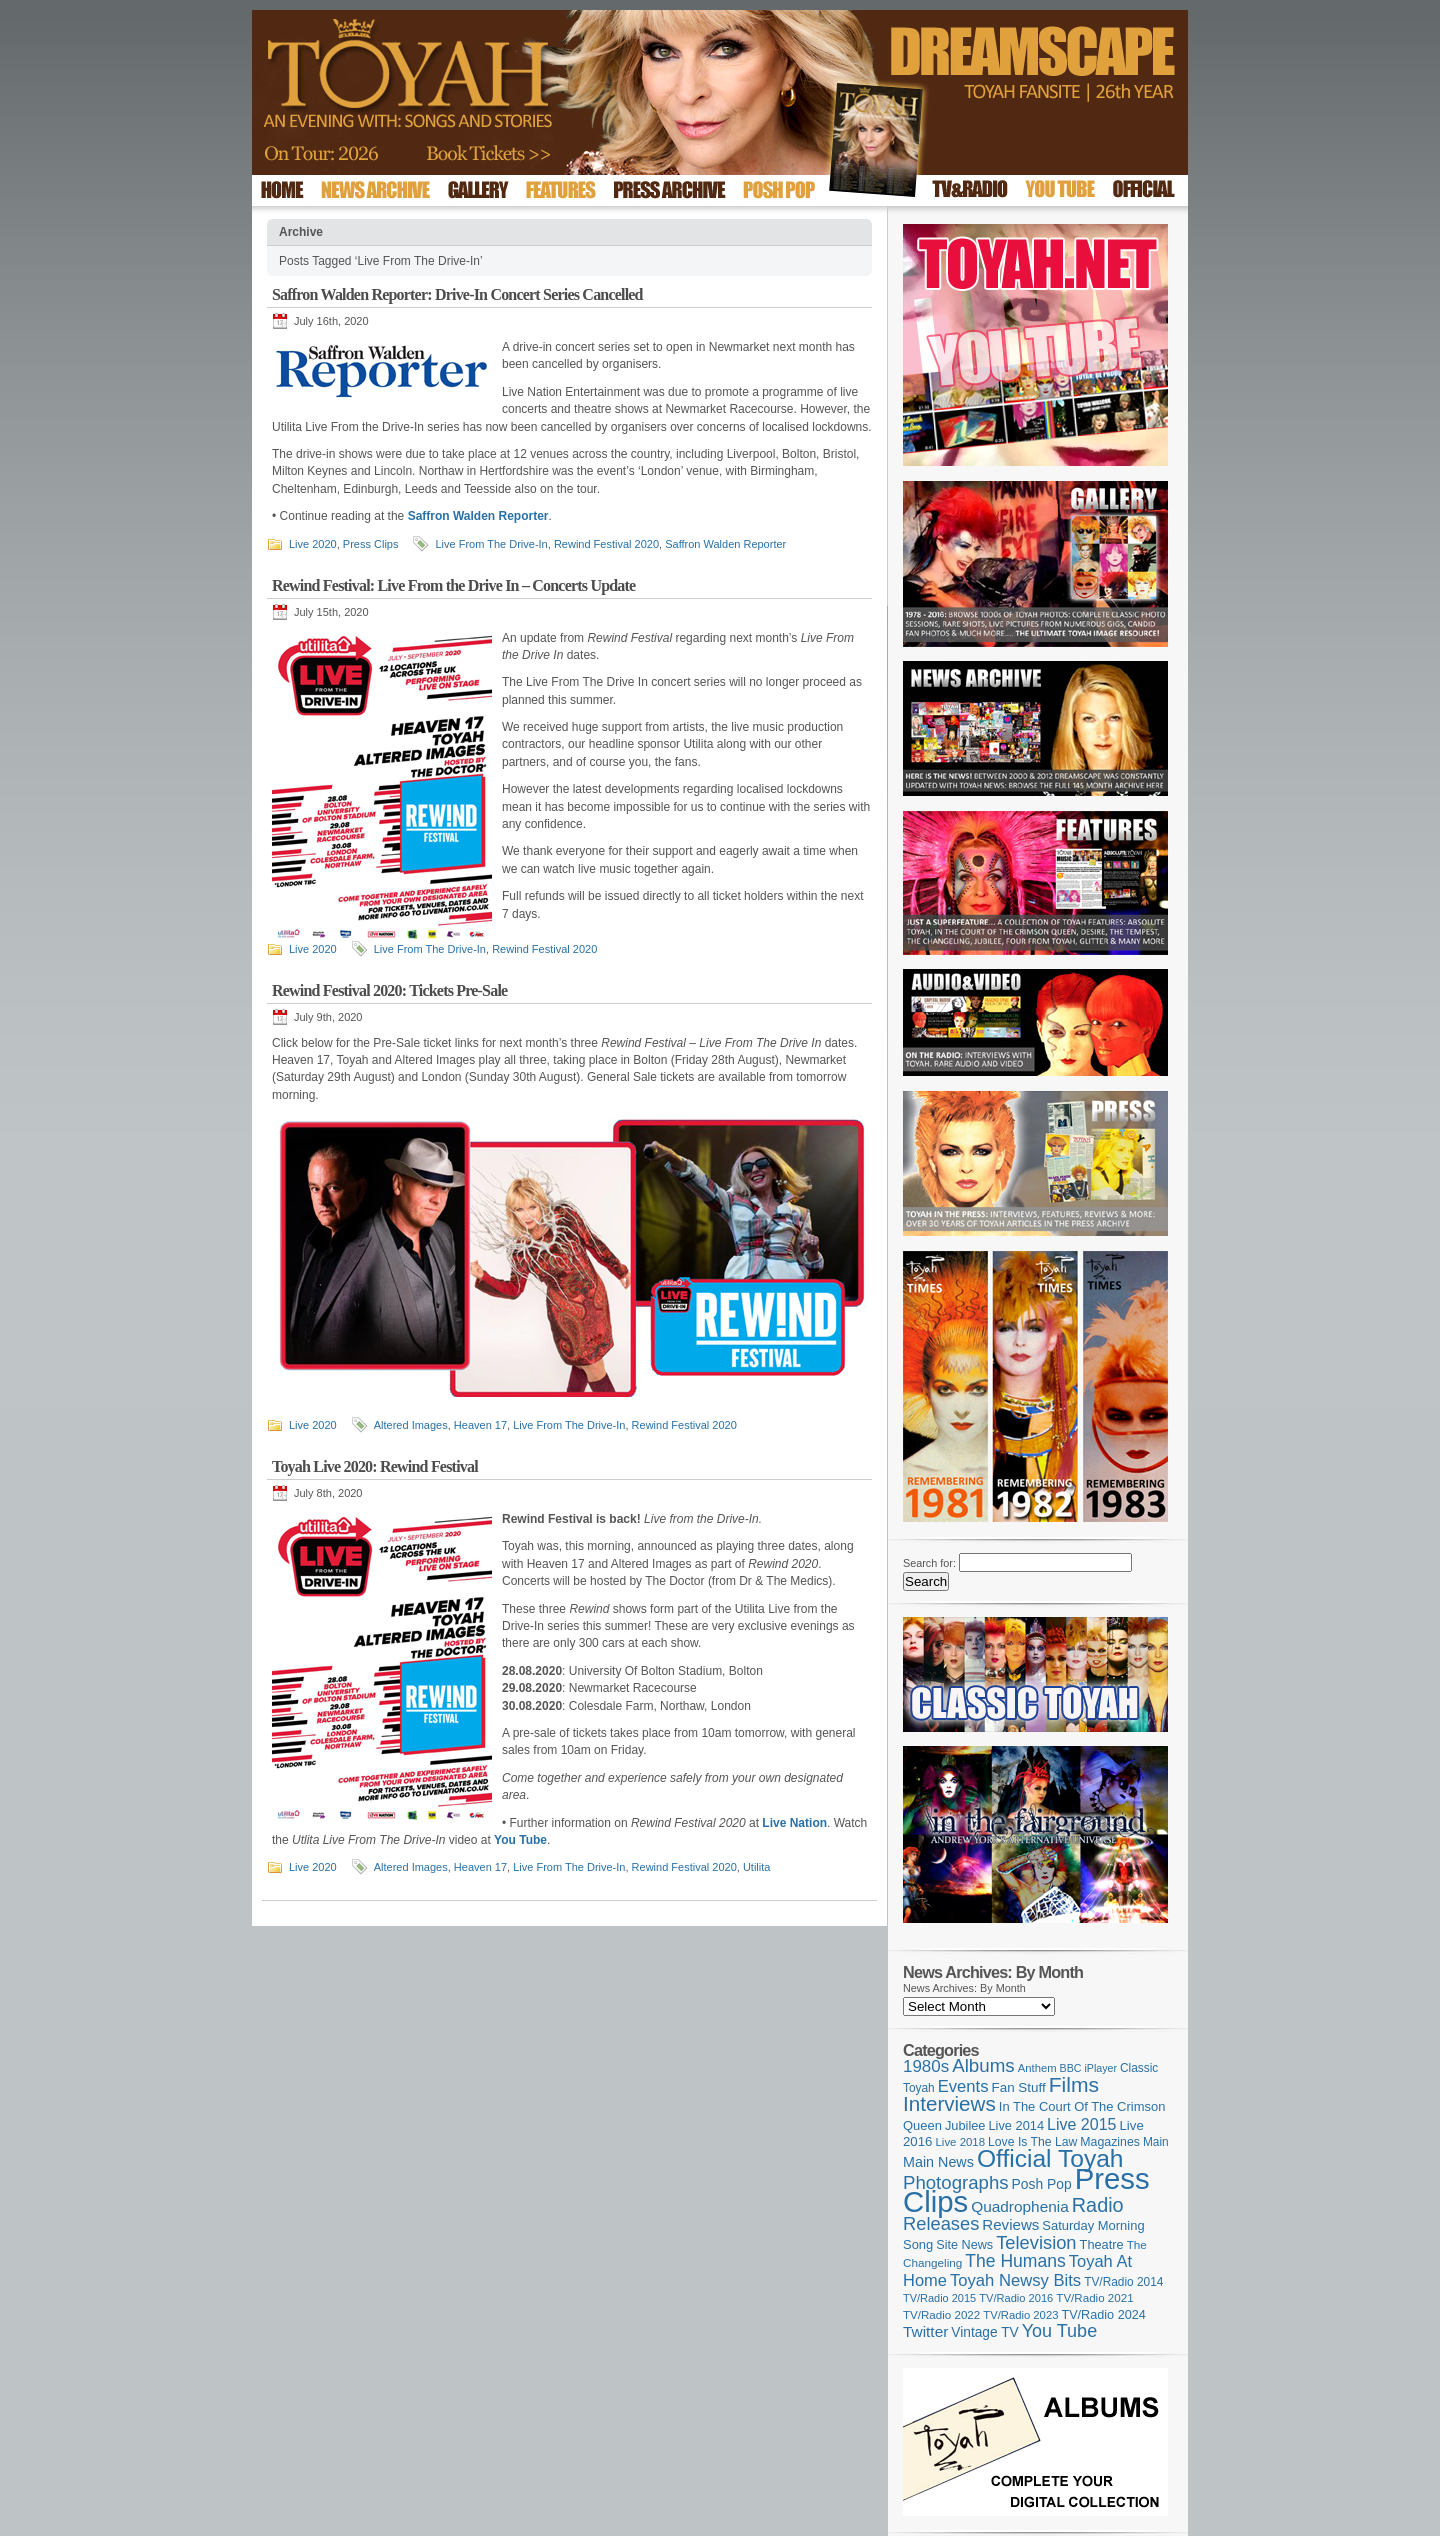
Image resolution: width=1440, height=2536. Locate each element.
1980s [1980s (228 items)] (926, 2066)
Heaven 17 (480, 1425)
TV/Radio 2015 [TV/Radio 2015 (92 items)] (939, 2298)
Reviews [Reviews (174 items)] (1010, 2224)
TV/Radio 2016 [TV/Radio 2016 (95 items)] (1016, 2298)
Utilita (757, 1867)
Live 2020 (313, 544)
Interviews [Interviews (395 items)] (949, 2103)
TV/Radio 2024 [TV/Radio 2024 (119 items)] (1103, 2315)
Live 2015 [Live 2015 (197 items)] (1081, 2124)
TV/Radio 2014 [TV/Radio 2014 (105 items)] (1123, 2282)
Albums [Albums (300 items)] (983, 2065)
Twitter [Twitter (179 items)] (925, 2331)
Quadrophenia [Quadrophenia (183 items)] (1020, 2206)
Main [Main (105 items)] (1156, 2142)
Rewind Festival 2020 (606, 544)
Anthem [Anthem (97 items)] (1037, 2068)
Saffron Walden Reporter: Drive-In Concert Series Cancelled (457, 294)
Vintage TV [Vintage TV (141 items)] (984, 2332)
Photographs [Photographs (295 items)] (956, 2182)
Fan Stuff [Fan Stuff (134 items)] (1019, 2087)
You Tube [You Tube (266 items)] (1059, 2331)
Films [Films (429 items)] (1074, 2084)
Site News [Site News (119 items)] (964, 2245)
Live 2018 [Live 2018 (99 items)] (961, 2142)
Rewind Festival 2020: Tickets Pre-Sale (389, 990)
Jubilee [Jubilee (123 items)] (965, 2125)
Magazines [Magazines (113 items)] (1110, 2142)
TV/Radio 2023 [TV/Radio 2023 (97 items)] (1020, 2315)
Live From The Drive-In (491, 544)
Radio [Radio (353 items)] (1098, 2205)
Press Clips (371, 544)
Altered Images (411, 1425)
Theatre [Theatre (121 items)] (1102, 2244)
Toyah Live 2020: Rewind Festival (375, 1466)
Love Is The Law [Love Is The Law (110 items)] (1032, 2142)
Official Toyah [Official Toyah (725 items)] (1050, 2158)
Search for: (929, 1563)
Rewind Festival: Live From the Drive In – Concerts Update (453, 585)
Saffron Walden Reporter (725, 544)
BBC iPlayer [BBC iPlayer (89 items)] (1088, 2068)
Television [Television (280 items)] (1036, 2242)
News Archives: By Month (964, 1988)
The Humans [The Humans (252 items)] (1015, 2261)
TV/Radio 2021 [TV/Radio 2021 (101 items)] (1094, 2298)
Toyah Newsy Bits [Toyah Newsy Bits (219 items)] (1015, 2280)
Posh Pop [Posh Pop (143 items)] (1042, 2184)
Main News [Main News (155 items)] (938, 2162)
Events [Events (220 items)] (963, 2086)
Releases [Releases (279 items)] (941, 2223)
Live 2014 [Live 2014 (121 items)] (1017, 2125)
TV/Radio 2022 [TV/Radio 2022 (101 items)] (941, 2315)
